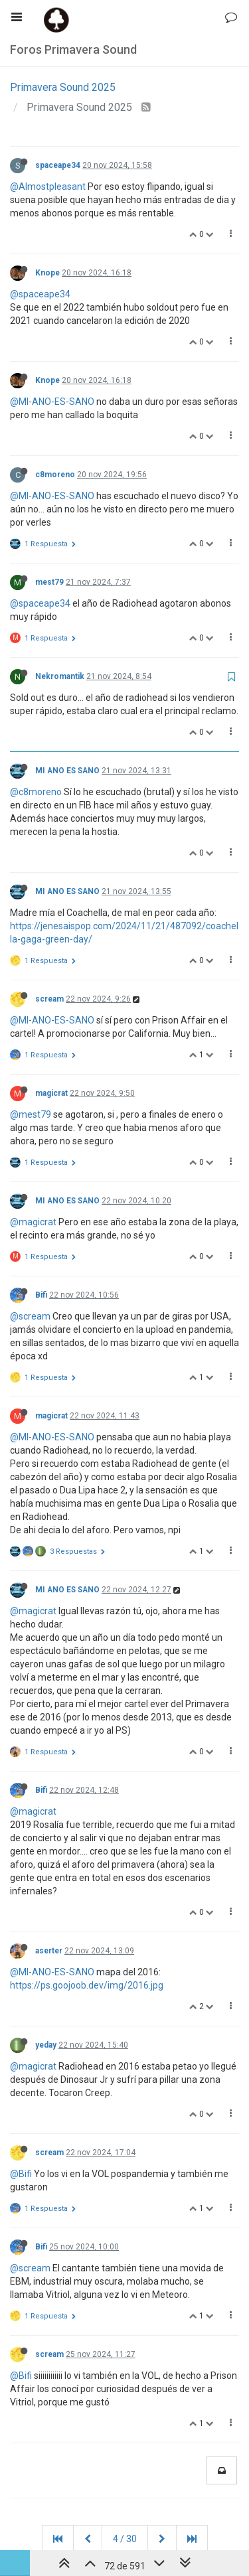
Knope (47, 272)
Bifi (41, 1295)
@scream (30, 1316)
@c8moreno (36, 792)
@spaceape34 (40, 294)
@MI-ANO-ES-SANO (52, 401)
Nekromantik (59, 676)
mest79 (49, 582)
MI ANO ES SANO (67, 770)
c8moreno (55, 474)
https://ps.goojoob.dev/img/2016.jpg (86, 1985)
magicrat (51, 1093)
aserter (48, 1950)
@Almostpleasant (48, 186)
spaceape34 (57, 165)
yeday (45, 2045)
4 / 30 (125, 2539)
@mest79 (30, 1114)
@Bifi (21, 2173)
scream (49, 999)
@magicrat (33, 1222)
